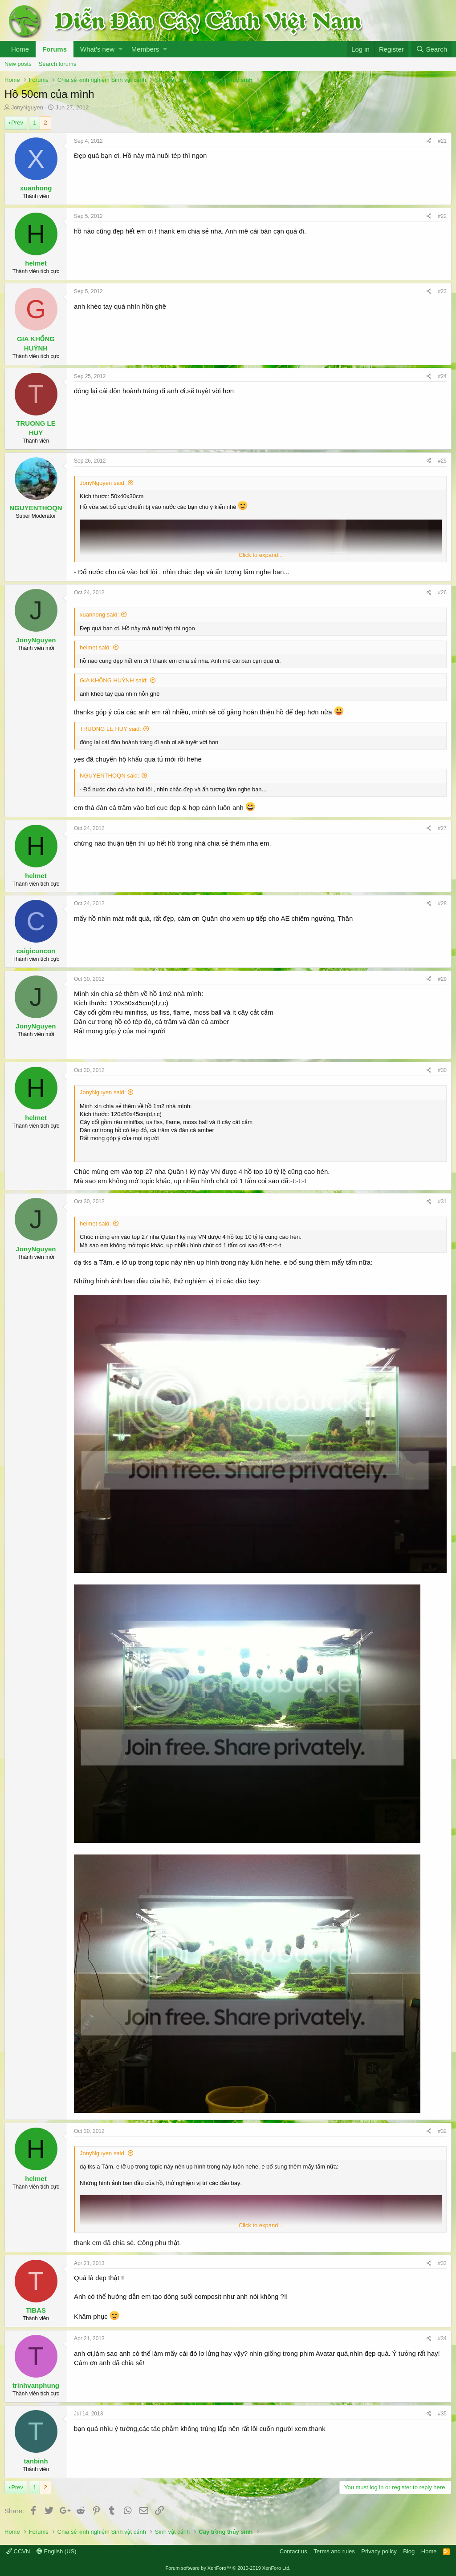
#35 (442, 2414)
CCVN (18, 2551)
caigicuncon (36, 951)
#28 (442, 903)
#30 (442, 1070)
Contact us (293, 2551)
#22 (442, 216)
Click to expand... (261, 555)
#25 (442, 461)
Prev (17, 122)
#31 (442, 1201)
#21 (442, 141)
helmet (35, 263)
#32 (442, 2131)
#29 (442, 979)
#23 (442, 291)
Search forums (58, 63)
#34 (442, 2338)
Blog (409, 2551)
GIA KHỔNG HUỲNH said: (114, 680)
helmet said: (95, 647)
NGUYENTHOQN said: (109, 775)
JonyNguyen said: (103, 483)
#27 (442, 828)
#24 (442, 376)
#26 (442, 592)
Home (20, 49)
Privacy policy (378, 2551)
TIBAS (36, 2310)
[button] (120, 49)
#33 (442, 2263)
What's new (97, 49)
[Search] (431, 49)
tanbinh (36, 2461)
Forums (54, 49)
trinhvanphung (35, 2385)
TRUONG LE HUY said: (110, 729)
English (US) (57, 2551)
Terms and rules (334, 2551)
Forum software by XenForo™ (228, 2568)
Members (145, 49)
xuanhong (36, 188)
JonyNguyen (27, 107)
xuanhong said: (99, 614)
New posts (18, 63)
